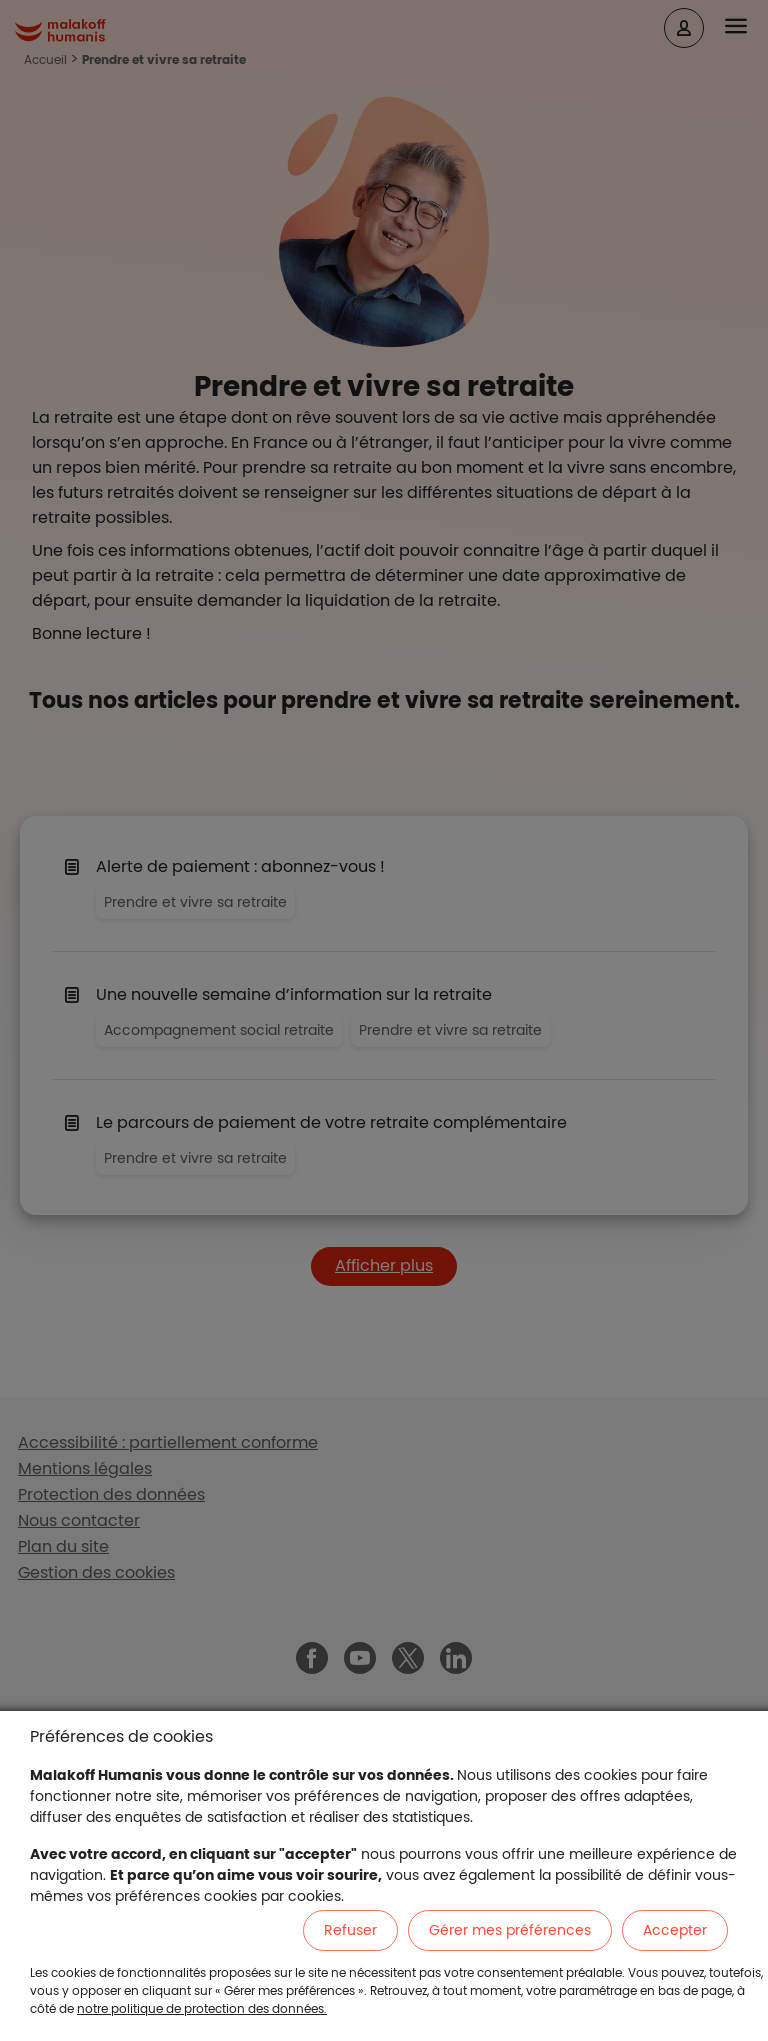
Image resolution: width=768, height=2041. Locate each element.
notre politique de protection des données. (202, 2008)
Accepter (675, 1930)
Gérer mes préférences (510, 1930)
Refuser (350, 1930)
